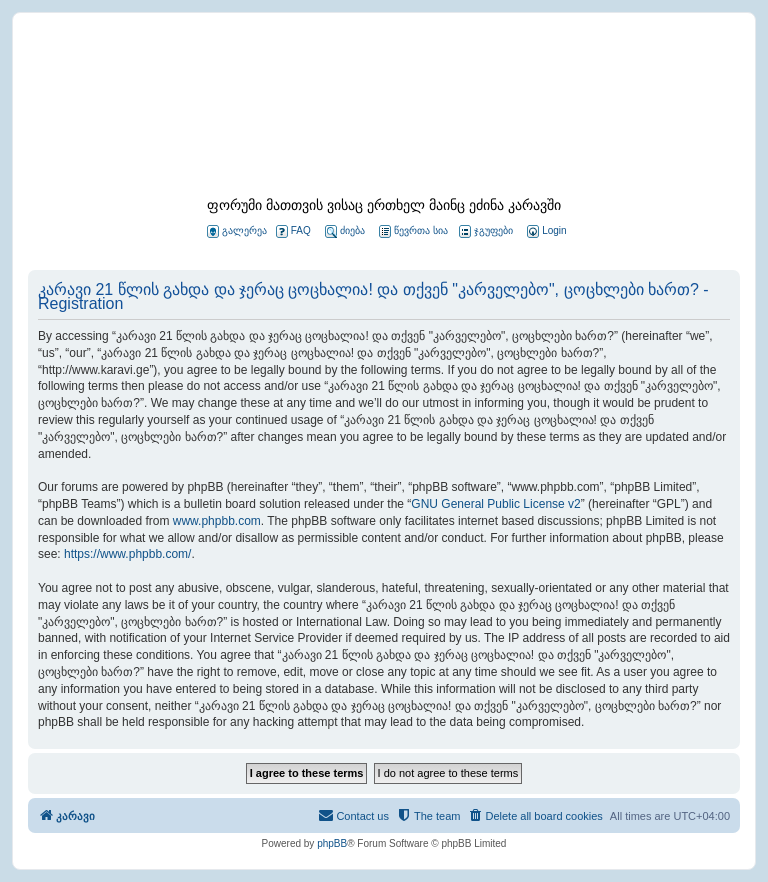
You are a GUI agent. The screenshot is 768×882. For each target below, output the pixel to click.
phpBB (332, 843)
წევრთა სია (413, 231)
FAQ (293, 231)
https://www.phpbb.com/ (127, 554)
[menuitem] (545, 231)
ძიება (345, 231)
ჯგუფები (486, 231)
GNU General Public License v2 (495, 504)
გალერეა (237, 231)
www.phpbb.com (217, 521)
